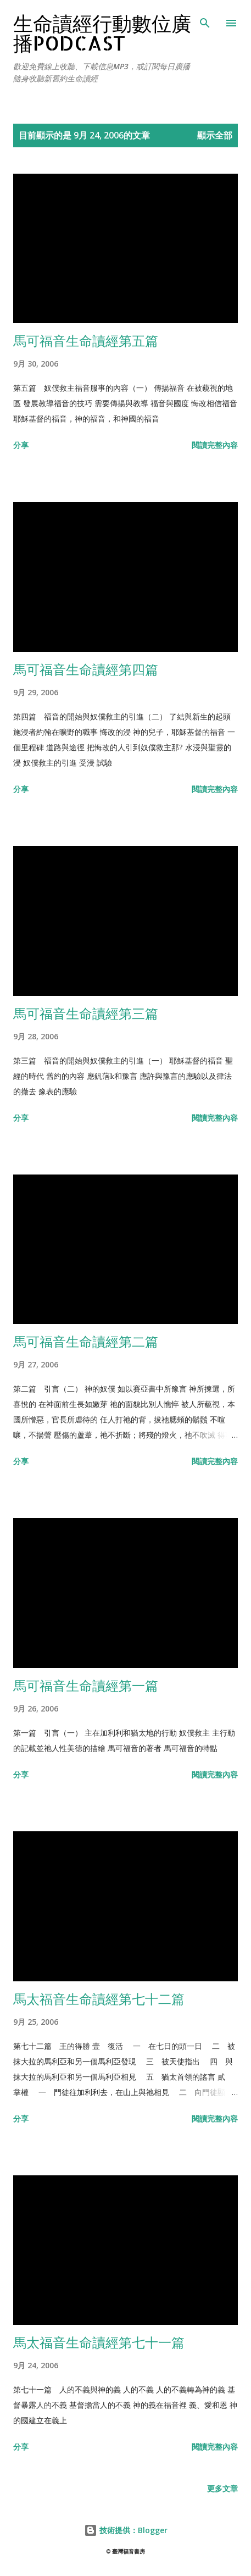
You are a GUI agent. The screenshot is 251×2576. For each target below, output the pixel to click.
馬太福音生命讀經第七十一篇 (99, 2342)
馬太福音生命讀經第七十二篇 (99, 1999)
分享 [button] (21, 445)
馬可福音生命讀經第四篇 (85, 669)
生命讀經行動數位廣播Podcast (102, 33)
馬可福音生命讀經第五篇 (85, 340)
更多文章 (222, 2488)
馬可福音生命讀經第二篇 (85, 1341)
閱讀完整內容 (215, 445)
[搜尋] (204, 19)
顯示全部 (214, 135)
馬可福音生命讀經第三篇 (85, 1013)
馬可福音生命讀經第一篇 (85, 1685)
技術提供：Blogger (126, 2530)
